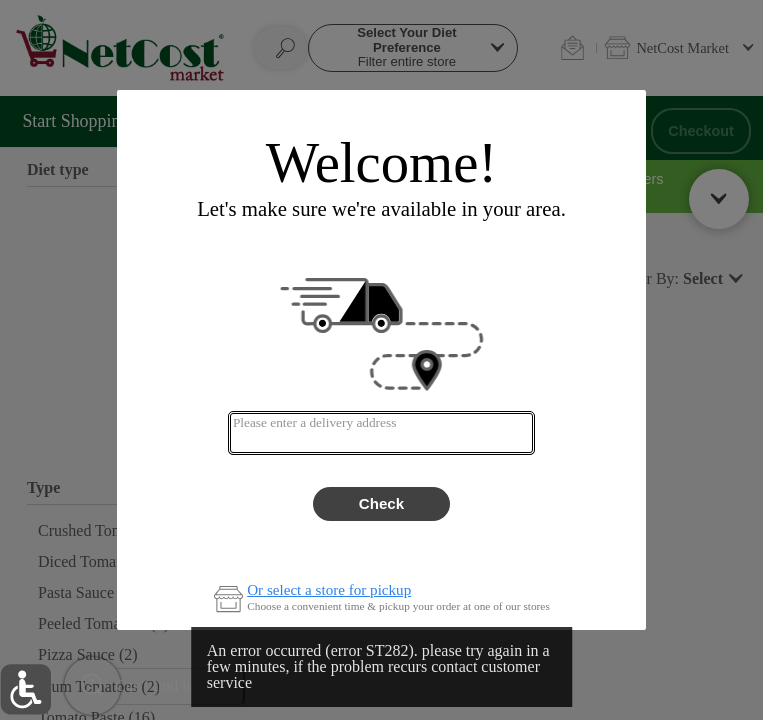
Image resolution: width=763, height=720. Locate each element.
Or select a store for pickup (329, 590)
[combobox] (381, 433)
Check (381, 503)
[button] (25, 689)
